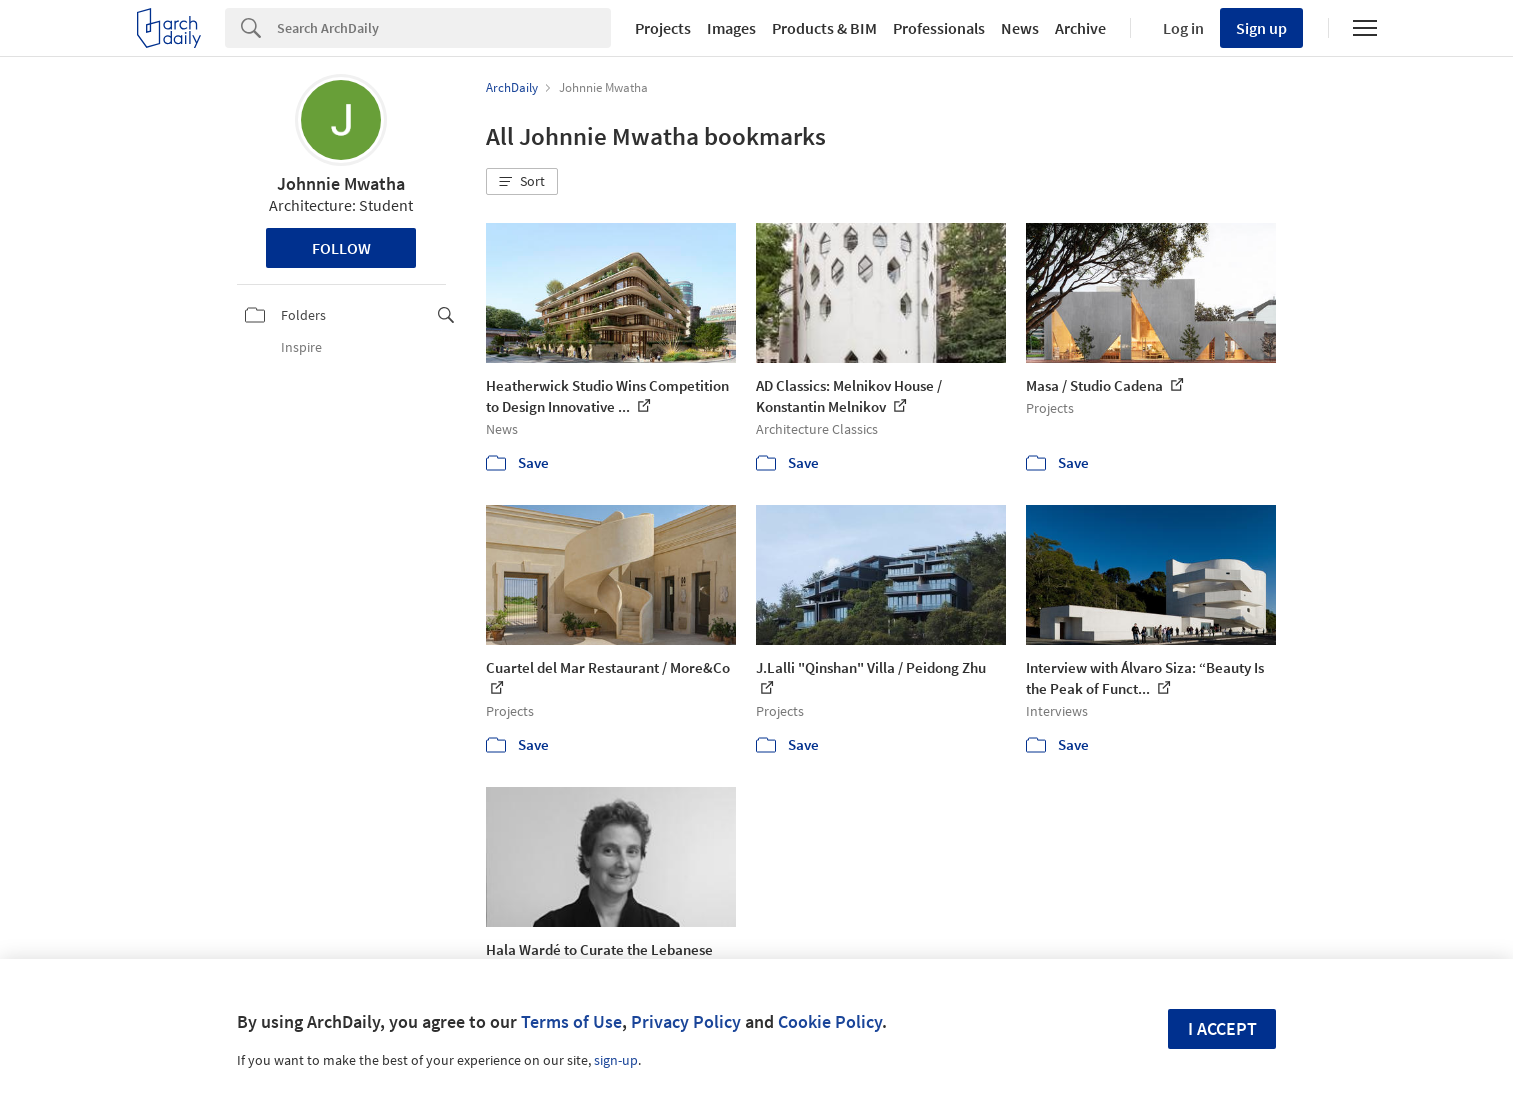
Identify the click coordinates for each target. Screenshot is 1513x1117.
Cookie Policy (830, 1021)
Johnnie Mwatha (341, 183)
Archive (1080, 28)
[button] (522, 182)
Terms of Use (571, 1021)
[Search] (444, 28)
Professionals (939, 28)
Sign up (1261, 28)
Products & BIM (824, 28)
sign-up (616, 1060)
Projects (663, 28)
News (1020, 28)
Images (731, 28)
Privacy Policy (686, 1021)
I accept (1222, 1028)
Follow (341, 248)
